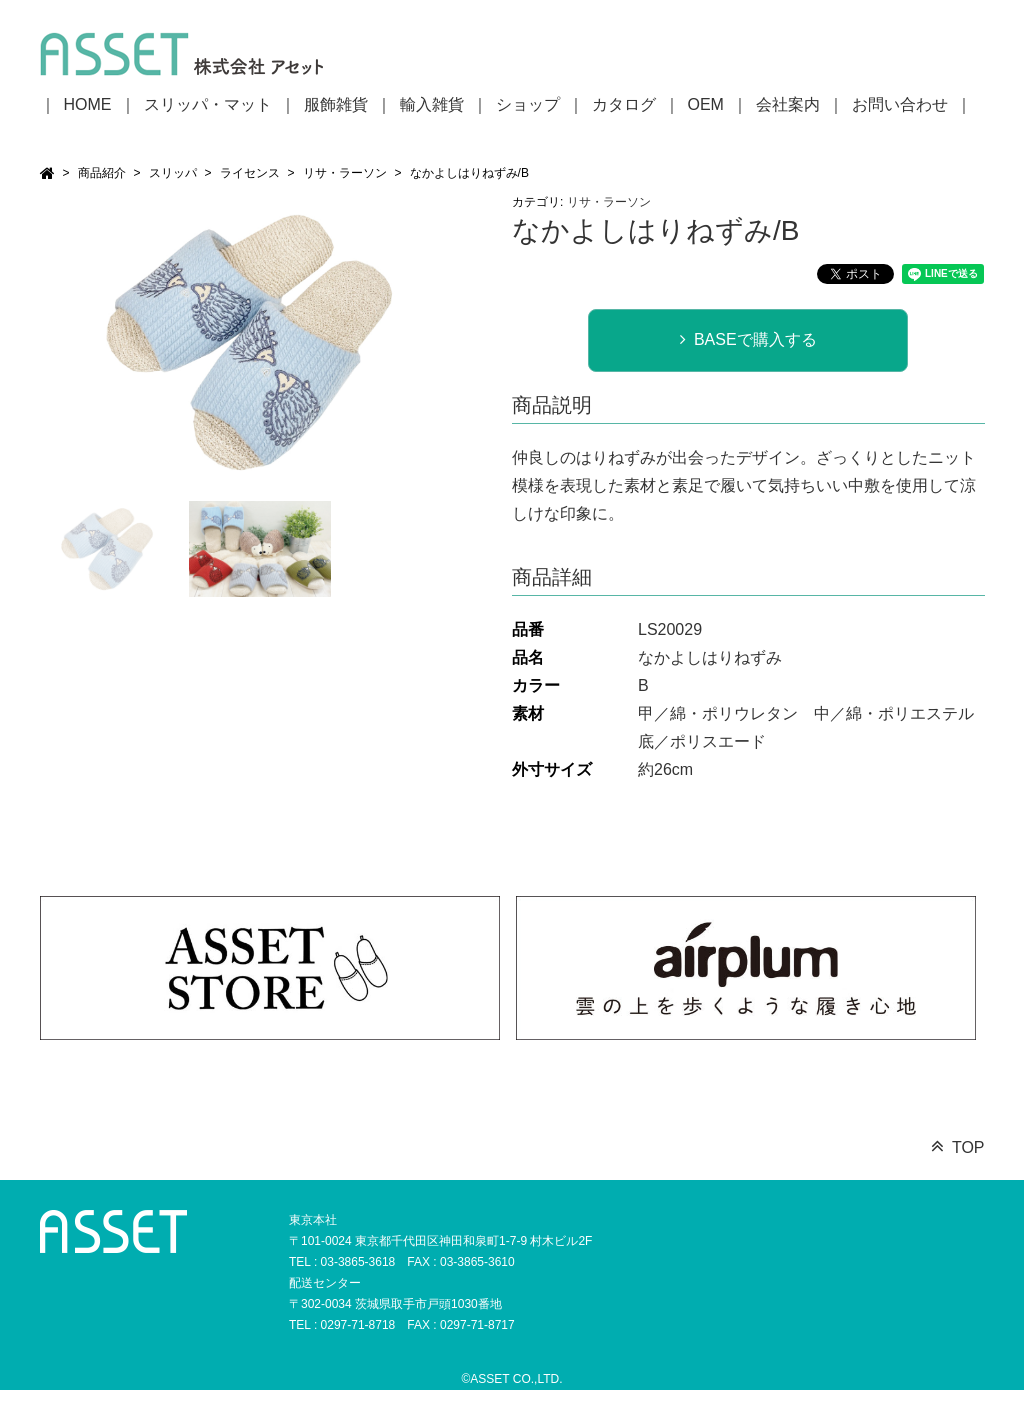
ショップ (528, 104)
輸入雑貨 (432, 104)
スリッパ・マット (208, 104)
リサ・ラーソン (345, 173)
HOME (88, 104)
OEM (706, 104)
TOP (968, 1147)
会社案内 (788, 104)
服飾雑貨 (336, 104)
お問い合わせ (900, 104)
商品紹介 (102, 173)
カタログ (624, 104)
